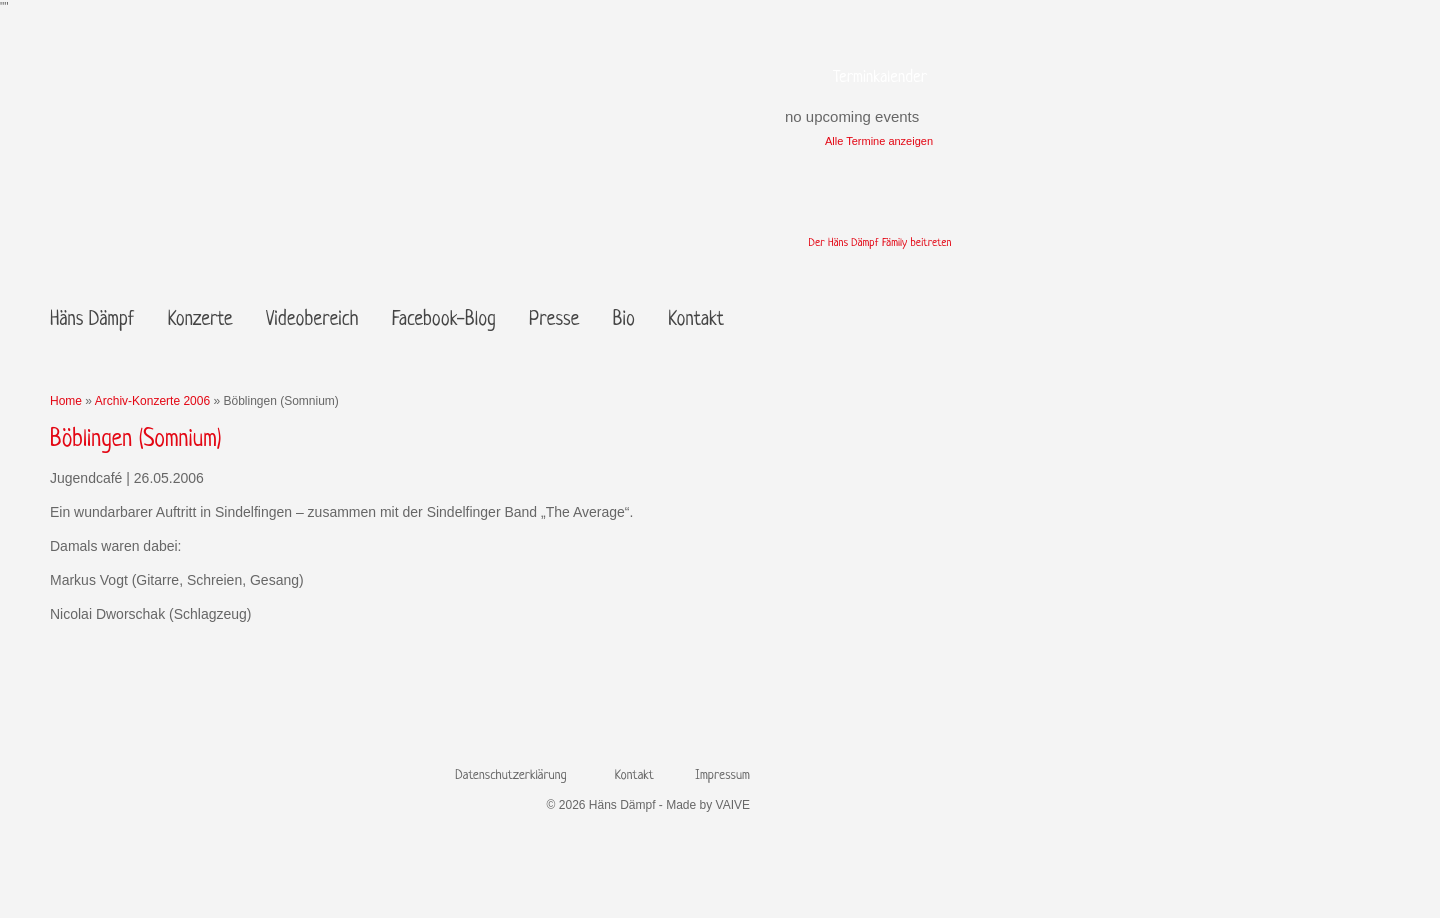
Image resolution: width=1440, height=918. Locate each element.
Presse (554, 320)
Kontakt (696, 320)
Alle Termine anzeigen (879, 141)
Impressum (722, 775)
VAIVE (733, 805)
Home (66, 401)
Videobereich (312, 320)
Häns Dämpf (92, 320)
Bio (624, 320)
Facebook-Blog (444, 320)
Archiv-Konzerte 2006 (152, 401)
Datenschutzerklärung (510, 775)
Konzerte (200, 320)
